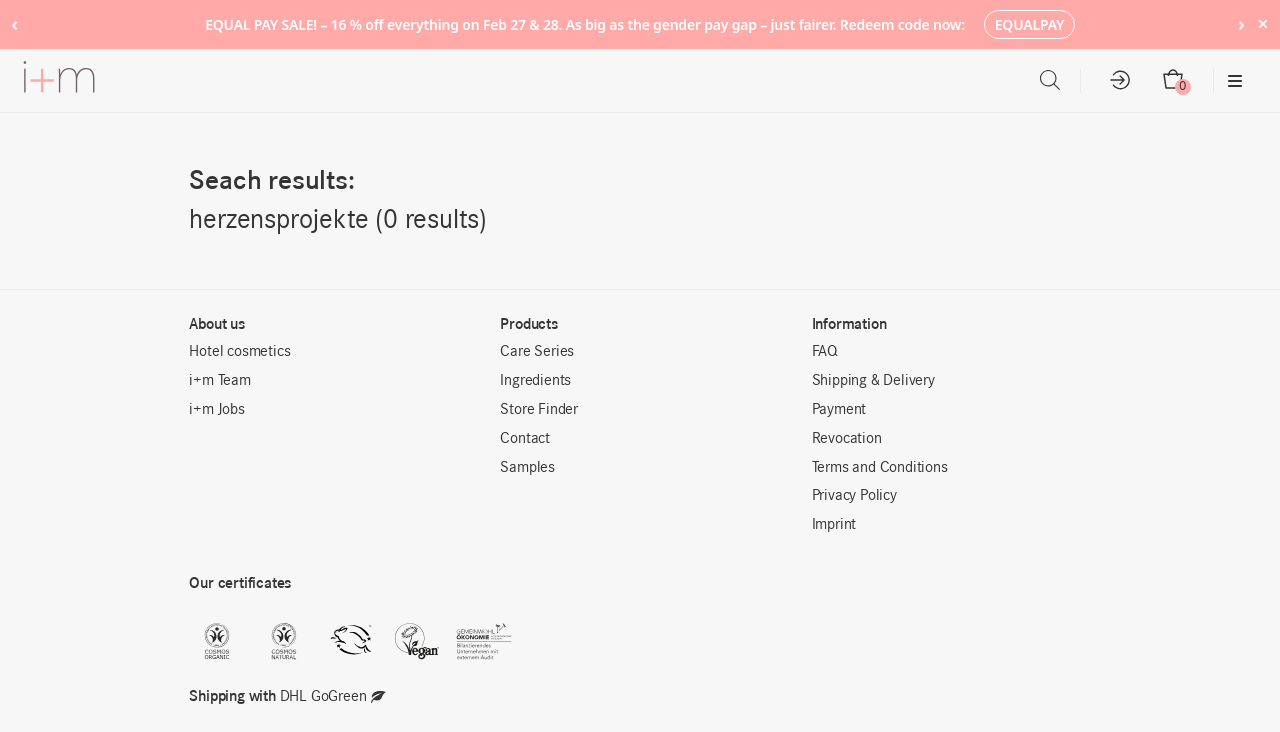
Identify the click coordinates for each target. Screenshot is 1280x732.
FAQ (825, 352)
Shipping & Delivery (873, 381)
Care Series (537, 352)
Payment (839, 410)
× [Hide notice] (1262, 23)
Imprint (834, 525)
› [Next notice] (1241, 23)
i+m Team (219, 381)
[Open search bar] (1050, 80)
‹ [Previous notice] (14, 23)
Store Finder (539, 410)
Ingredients (535, 381)
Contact (525, 439)
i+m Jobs (216, 410)
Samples (527, 468)
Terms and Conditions (880, 468)
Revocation (847, 439)
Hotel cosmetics (239, 352)
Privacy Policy (854, 496)
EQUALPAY (1030, 24)
